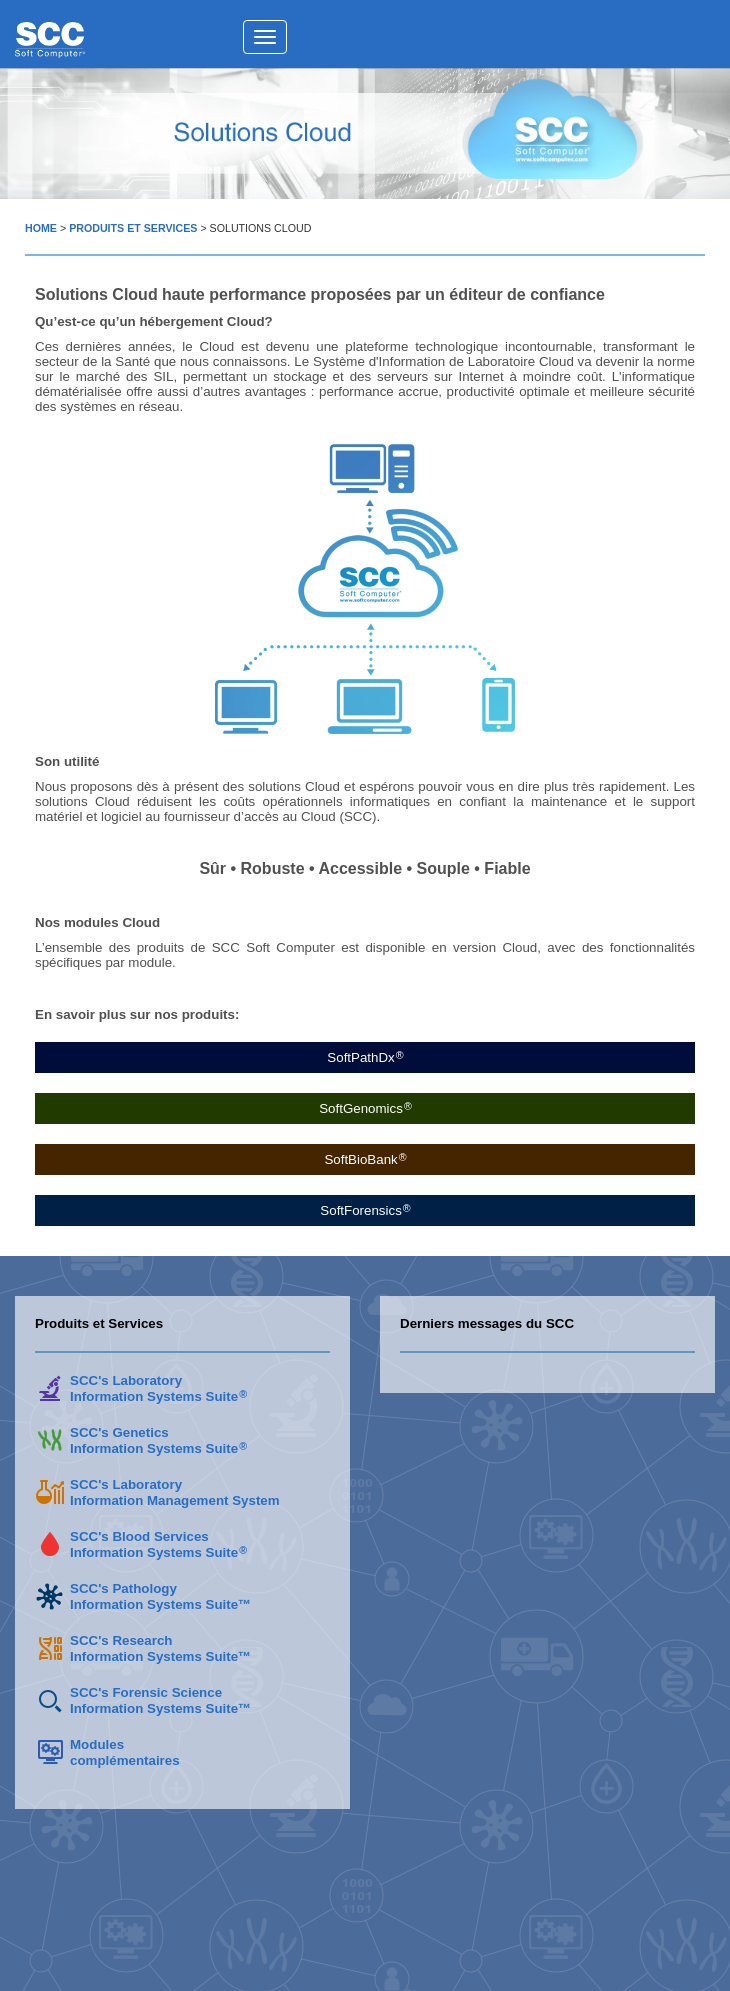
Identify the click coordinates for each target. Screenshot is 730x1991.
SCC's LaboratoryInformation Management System (175, 1492)
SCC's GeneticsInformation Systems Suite (158, 1440)
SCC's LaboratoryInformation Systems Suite (158, 1388)
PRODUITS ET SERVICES (133, 228)
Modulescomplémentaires (125, 1752)
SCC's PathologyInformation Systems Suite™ (160, 1596)
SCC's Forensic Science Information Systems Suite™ (160, 1700)
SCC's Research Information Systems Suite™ (160, 1648)
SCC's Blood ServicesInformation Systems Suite (158, 1544)
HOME (41, 228)
